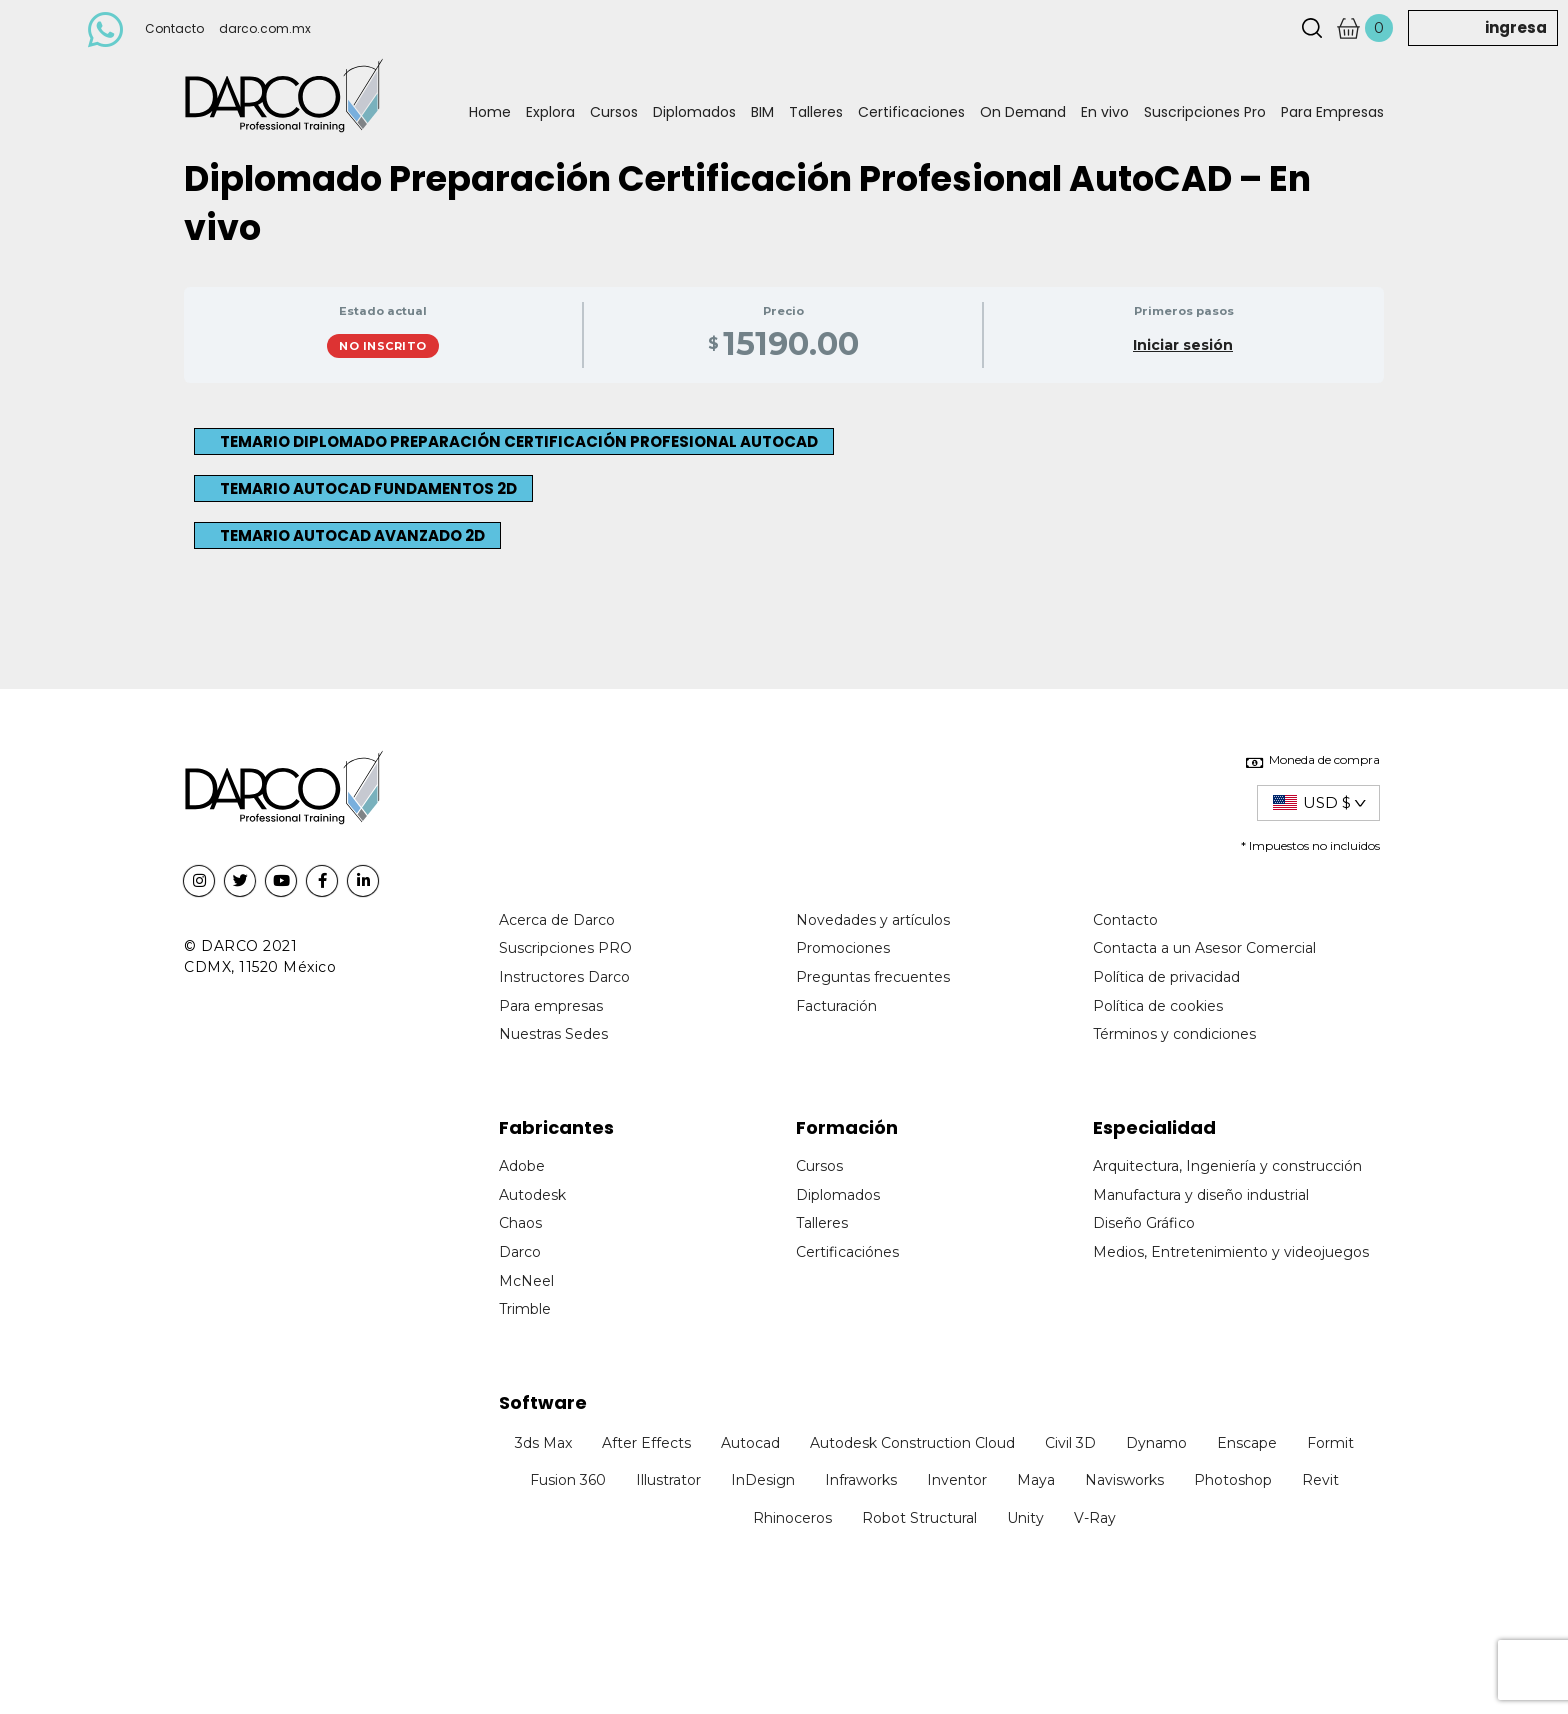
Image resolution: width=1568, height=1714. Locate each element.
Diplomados (694, 112)
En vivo (1105, 112)
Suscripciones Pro (1205, 112)
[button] (514, 441)
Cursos (614, 112)
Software (543, 1402)
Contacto (174, 28)
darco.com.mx (265, 28)
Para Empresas (1332, 112)
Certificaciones (911, 112)
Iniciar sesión (1183, 345)
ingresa (1516, 27)
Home (490, 112)
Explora (550, 112)
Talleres (816, 112)
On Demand (1023, 112)
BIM (762, 112)
